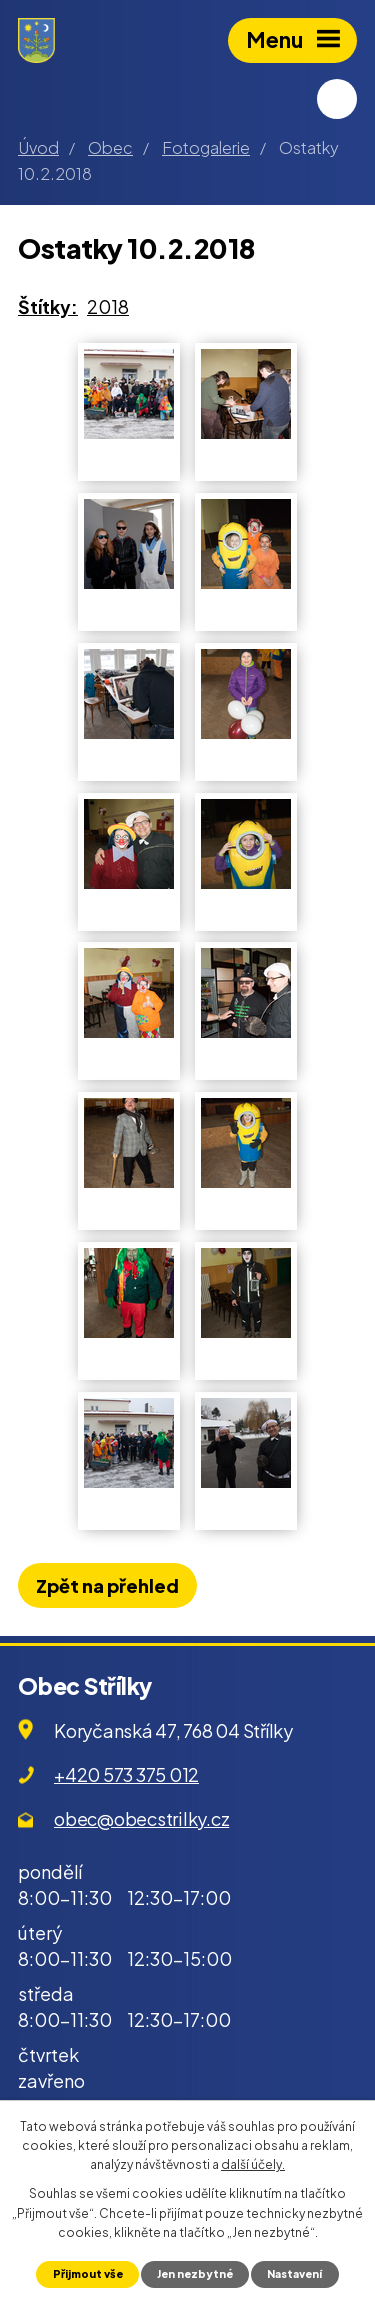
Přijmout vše (88, 2273)
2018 (108, 306)
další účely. (253, 2164)
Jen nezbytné (195, 2273)
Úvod (38, 147)
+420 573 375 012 (126, 1774)
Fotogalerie (206, 147)
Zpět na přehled (107, 1585)
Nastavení (294, 2273)
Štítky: (48, 306)
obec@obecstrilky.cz (141, 1818)
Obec (110, 147)
